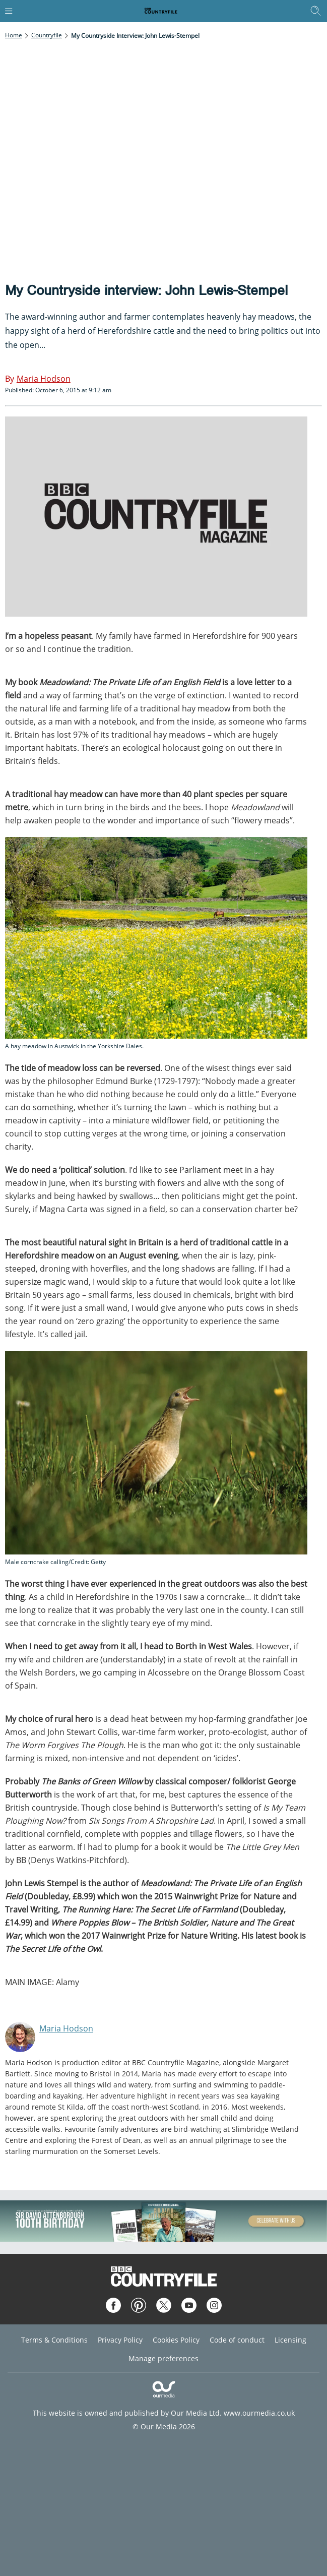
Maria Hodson (66, 2028)
